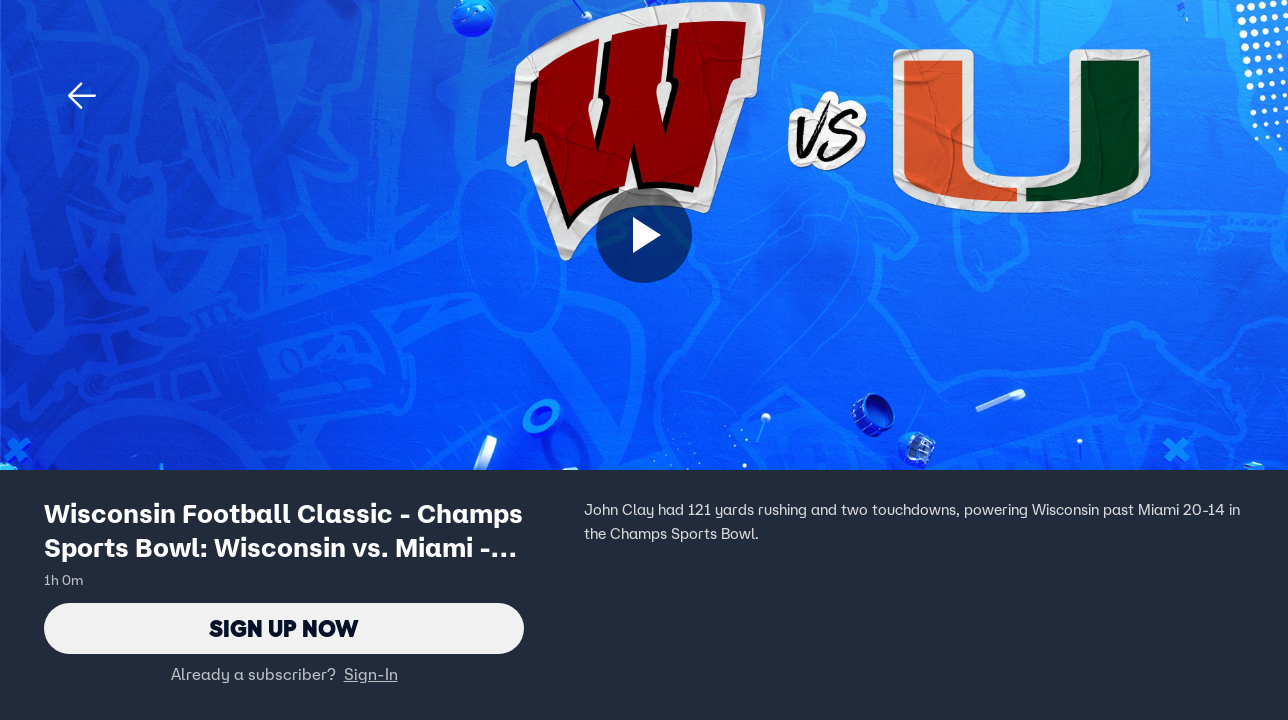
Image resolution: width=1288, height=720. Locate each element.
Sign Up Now (284, 628)
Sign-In (371, 675)
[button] (82, 96)
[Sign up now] (644, 235)
